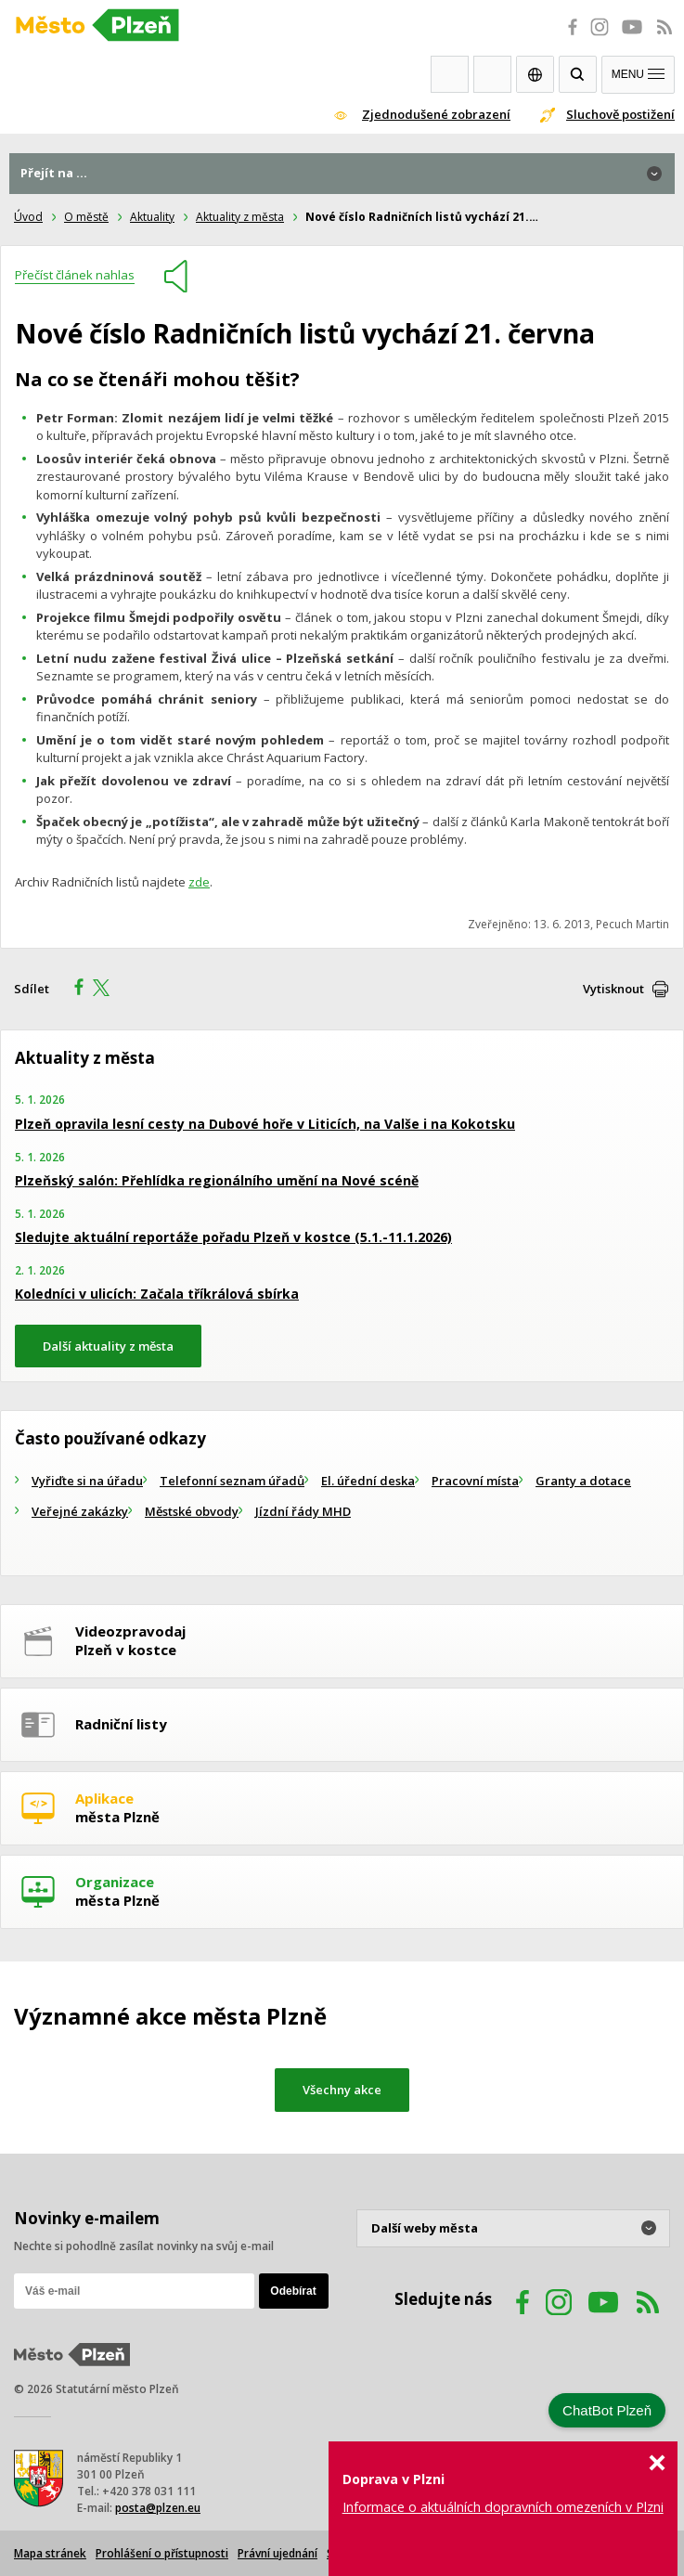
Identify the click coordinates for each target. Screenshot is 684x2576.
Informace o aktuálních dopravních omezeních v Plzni (503, 2507)
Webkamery (450, 74)
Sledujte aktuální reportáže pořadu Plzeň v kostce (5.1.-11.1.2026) (233, 1237)
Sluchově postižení (620, 114)
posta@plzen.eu (157, 2508)
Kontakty (492, 74)
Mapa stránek (50, 2553)
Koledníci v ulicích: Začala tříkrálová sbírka (157, 1293)
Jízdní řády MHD (303, 1511)
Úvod (28, 217)
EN (535, 74)
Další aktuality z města (108, 1346)
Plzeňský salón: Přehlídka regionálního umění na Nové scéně (217, 1180)
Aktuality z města (240, 217)
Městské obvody (192, 1511)
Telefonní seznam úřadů (232, 1480)
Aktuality (152, 217)
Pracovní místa (475, 1480)
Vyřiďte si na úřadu (87, 1480)
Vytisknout (613, 988)
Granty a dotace (583, 1480)
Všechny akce (342, 2089)
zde (199, 882)
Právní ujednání (277, 2553)
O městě (86, 217)
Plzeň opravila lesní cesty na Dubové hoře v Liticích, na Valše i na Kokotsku (265, 1124)
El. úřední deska (368, 1480)
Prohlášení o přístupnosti (162, 2553)
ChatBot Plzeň (607, 2410)
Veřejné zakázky (80, 1511)
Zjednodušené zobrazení (436, 114)
